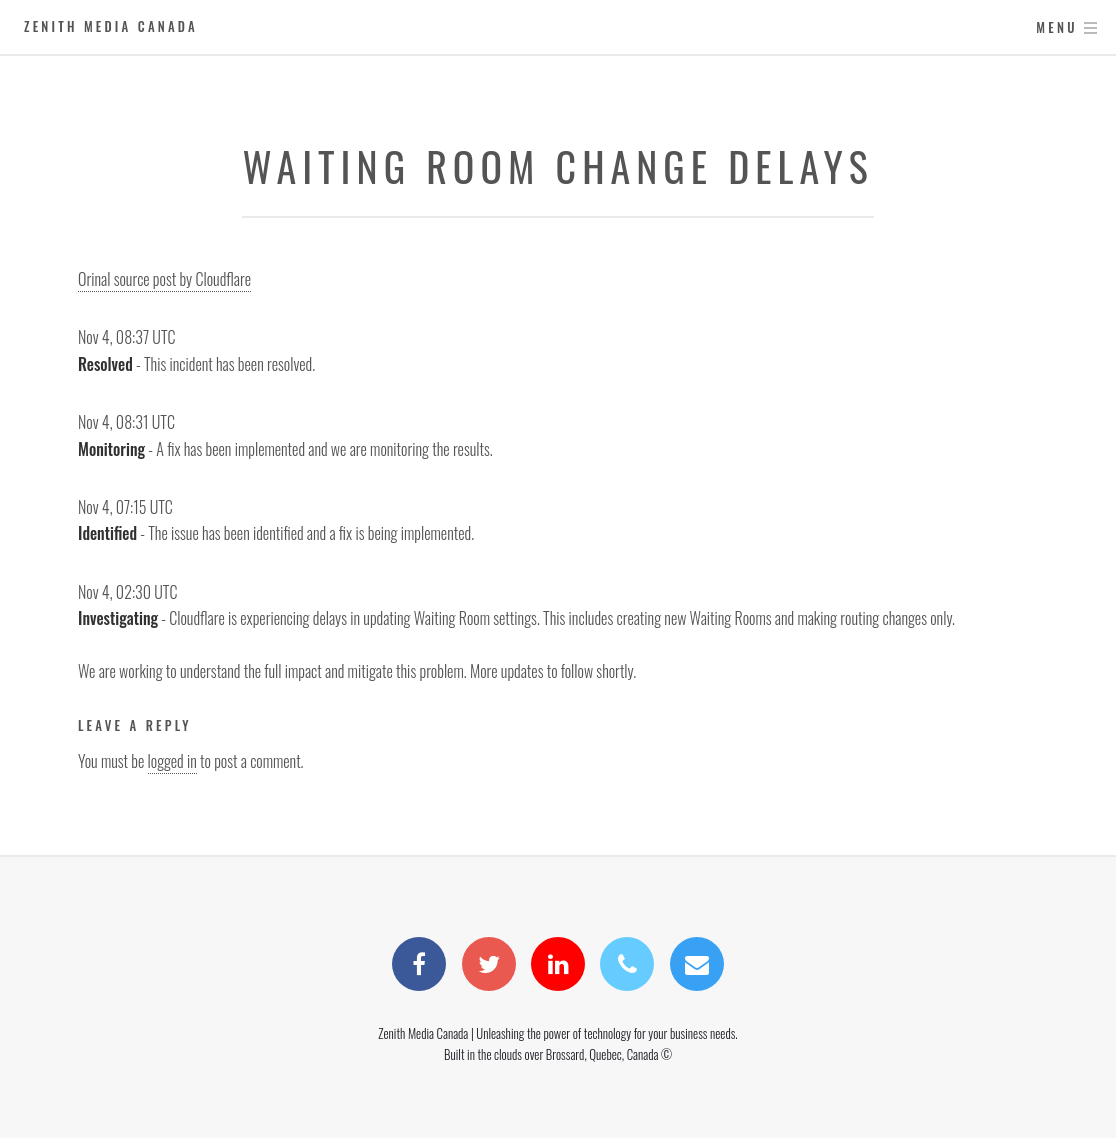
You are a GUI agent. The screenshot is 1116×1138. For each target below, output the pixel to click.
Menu (1056, 27)
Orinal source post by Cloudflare (164, 279)
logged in (172, 761)
